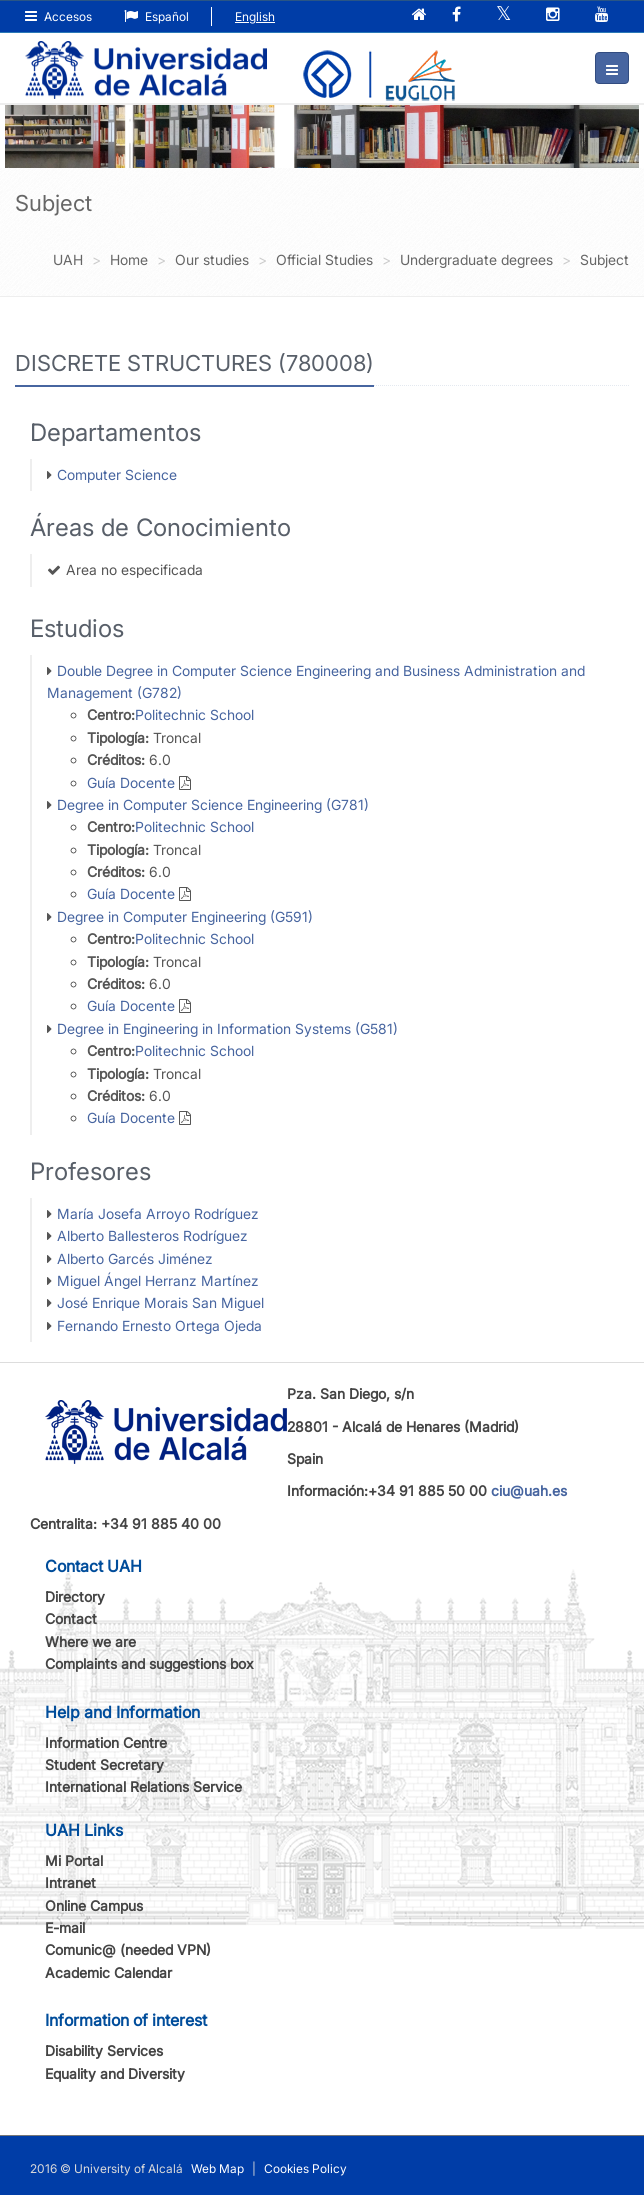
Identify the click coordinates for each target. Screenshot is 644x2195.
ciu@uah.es (529, 1490)
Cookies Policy (305, 2168)
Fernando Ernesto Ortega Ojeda (159, 1325)
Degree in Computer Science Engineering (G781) (213, 804)
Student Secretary (104, 1764)
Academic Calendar (108, 1972)
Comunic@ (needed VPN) (128, 1949)
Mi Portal (74, 1860)
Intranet (70, 1882)
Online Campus (94, 1905)
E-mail (65, 1927)
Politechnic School (194, 714)
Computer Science (117, 474)
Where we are (90, 1641)
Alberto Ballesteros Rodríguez (152, 1235)
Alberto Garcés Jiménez (135, 1258)
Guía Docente (131, 782)
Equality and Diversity (115, 2073)
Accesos (58, 16)
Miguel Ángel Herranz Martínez (158, 1280)
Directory (75, 1596)
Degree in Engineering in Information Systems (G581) (227, 1028)
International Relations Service (143, 1786)
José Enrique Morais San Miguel (160, 1302)
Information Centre (106, 1742)
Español (156, 16)
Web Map (217, 2168)
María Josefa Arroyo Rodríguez (158, 1213)
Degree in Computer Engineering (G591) (185, 916)
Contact (71, 1618)
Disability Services (104, 2050)
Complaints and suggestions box (149, 1663)
